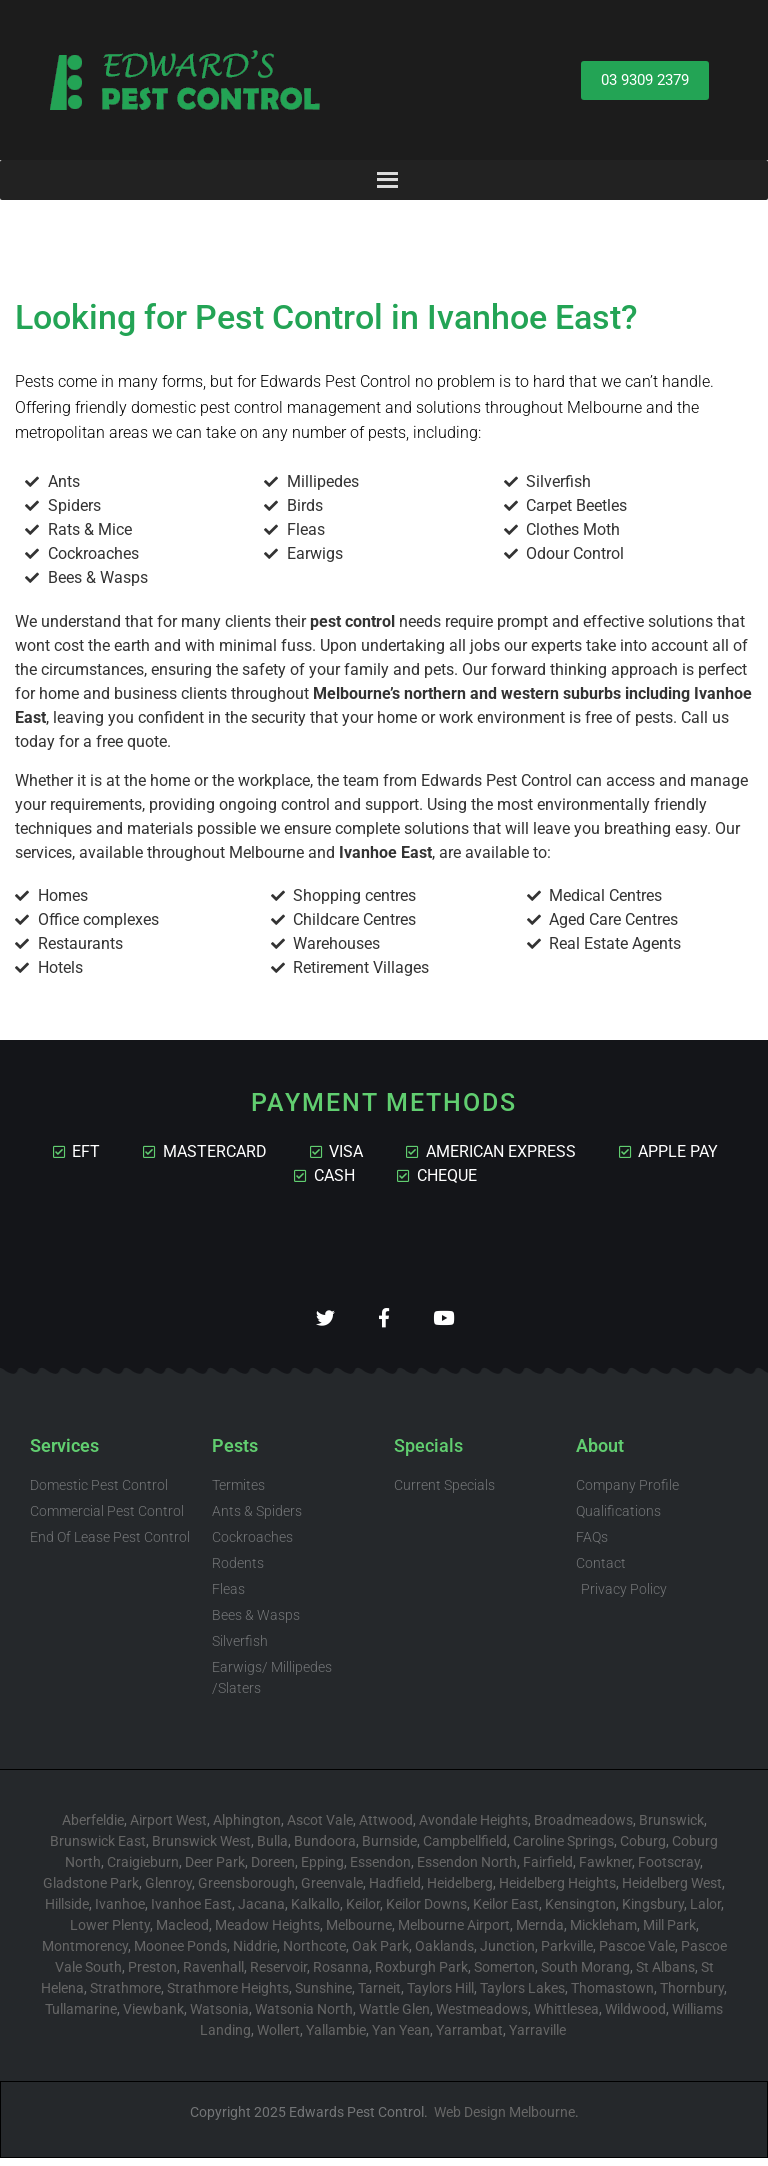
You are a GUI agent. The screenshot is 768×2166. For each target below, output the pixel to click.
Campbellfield (465, 1849)
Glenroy (168, 1891)
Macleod (182, 1933)
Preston (152, 1975)
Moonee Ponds (180, 1954)
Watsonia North (304, 2017)
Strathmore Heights (228, 1996)
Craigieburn (143, 1870)
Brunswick (671, 1828)
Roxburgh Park (421, 1975)
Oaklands (444, 1954)
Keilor (363, 1912)
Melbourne (359, 1933)
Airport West (168, 1828)
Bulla (272, 1849)
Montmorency (85, 1954)
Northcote (314, 1954)
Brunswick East (98, 1849)
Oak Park (380, 1954)
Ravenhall (213, 1975)
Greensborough (246, 1891)
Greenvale (332, 1891)
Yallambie (336, 2038)
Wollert (278, 2038)
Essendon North (467, 1870)
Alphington (247, 1828)
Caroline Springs (563, 1849)
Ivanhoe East (191, 1912)
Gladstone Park (91, 1891)
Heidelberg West (672, 1891)
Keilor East (506, 1912)
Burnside (389, 1849)
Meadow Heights (267, 1933)
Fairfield (548, 1870)
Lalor (705, 1912)
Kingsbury (653, 1912)
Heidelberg (460, 1891)
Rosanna (341, 1975)
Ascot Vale (320, 1828)
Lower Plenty (110, 1933)
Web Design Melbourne (504, 2120)
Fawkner (605, 1870)
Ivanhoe (120, 1912)
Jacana (261, 1912)
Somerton (504, 1975)
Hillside (67, 1912)
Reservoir (278, 1975)
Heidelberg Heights (557, 1891)
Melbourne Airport (454, 1933)
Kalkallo (315, 1912)
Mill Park (669, 1933)
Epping (322, 1870)
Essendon (380, 1870)
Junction (507, 1954)
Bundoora (325, 1849)
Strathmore (125, 1996)
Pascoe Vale (637, 1954)
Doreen (273, 1870)
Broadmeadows (583, 1828)
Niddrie (255, 1954)
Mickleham (603, 1933)
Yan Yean (401, 2038)
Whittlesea (566, 2017)
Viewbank (153, 2017)
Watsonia (219, 2017)
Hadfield (395, 1891)
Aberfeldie (93, 1828)
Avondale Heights (473, 1828)
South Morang (585, 1975)
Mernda (540, 1933)
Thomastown (612, 1996)
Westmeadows (482, 2017)
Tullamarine (81, 2017)
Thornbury (692, 1996)
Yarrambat (469, 2038)
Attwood (386, 1828)
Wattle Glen (394, 2017)
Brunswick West (201, 1849)
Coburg (643, 1849)
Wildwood (635, 2017)
